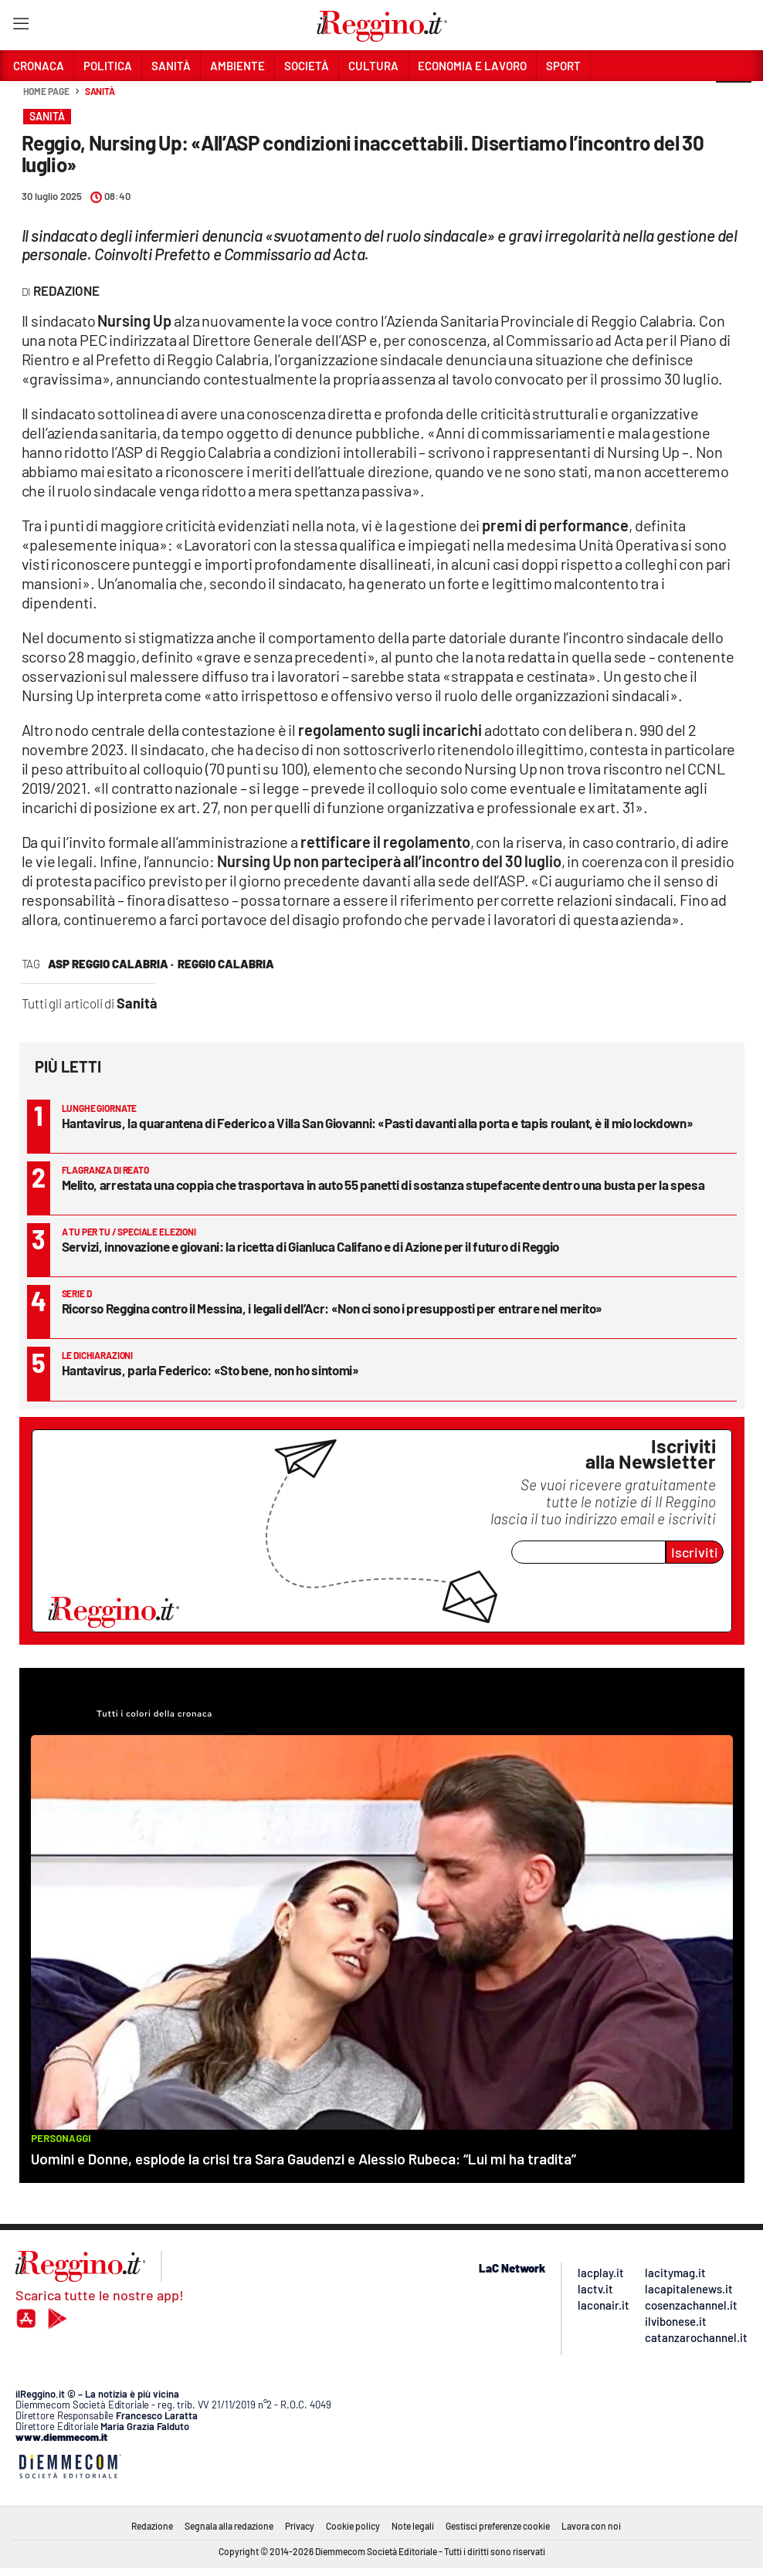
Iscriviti (694, 1552)
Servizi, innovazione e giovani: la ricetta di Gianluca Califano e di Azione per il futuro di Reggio (310, 1246)
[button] (733, 99)
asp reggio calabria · (111, 964)
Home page (46, 91)
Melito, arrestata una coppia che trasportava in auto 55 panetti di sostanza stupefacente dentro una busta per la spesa (383, 1184)
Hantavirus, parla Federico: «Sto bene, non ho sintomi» (210, 1370)
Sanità (100, 91)
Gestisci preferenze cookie (498, 2525)
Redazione (152, 2525)
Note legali (413, 2525)
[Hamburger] (20, 27)
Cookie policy (353, 2525)
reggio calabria (226, 964)
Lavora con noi (591, 2525)
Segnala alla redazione (229, 2525)
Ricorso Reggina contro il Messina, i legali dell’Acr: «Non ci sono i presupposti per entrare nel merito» (332, 1308)
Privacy (299, 2525)
